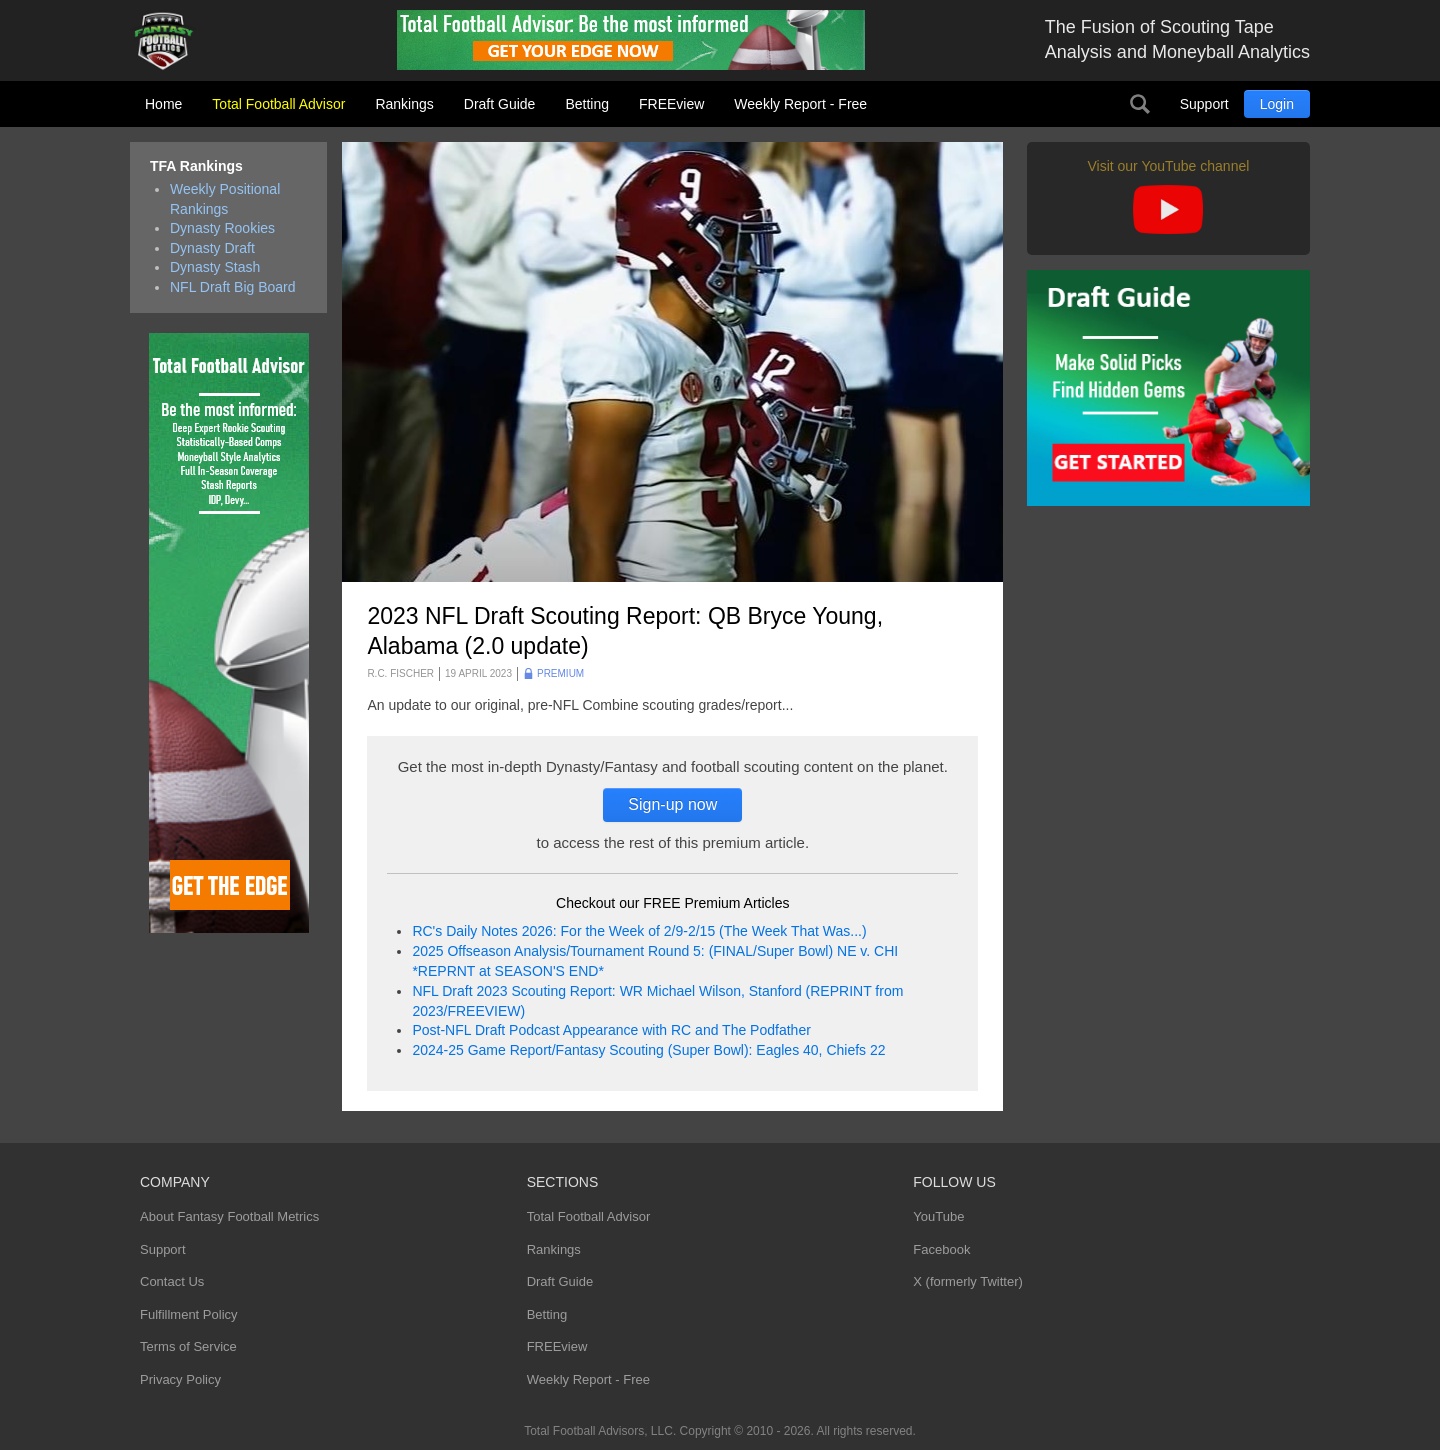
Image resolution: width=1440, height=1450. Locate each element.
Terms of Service (188, 1346)
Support (1204, 104)
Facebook (941, 1249)
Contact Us (172, 1281)
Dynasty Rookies (222, 228)
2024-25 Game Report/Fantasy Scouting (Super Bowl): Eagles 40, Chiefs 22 (648, 1050)
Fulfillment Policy (189, 1314)
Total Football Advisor (278, 104)
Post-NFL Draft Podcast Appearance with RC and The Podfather (611, 1030)
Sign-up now (672, 804)
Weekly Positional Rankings (225, 199)
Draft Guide (500, 104)
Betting (587, 104)
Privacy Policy (180, 1379)
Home (163, 104)
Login (1277, 104)
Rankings (404, 104)
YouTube (938, 1216)
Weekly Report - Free (800, 104)
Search (1140, 104)
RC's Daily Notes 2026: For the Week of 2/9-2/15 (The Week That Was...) (639, 931)
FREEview (671, 104)
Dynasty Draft (212, 248)
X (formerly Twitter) (968, 1281)
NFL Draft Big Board (233, 287)
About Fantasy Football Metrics (229, 1216)
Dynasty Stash (215, 267)
